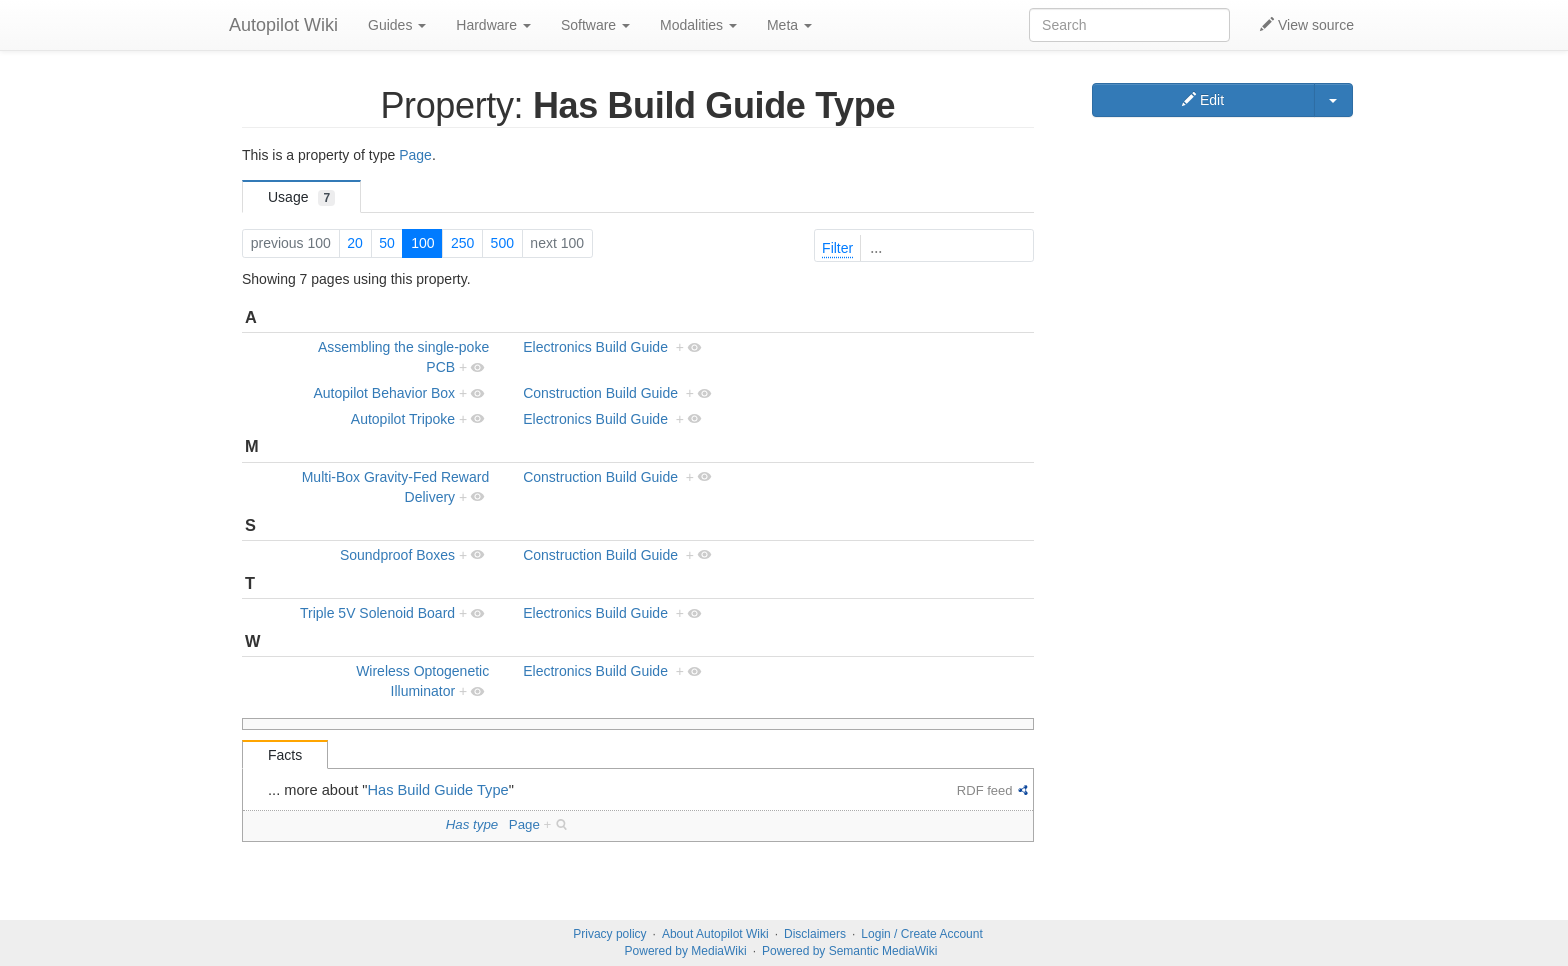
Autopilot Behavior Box (384, 393)
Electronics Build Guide (595, 347)
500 (502, 243)
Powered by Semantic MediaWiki (849, 951)
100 (422, 243)
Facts (285, 755)
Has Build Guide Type (438, 790)
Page (415, 155)
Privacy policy (609, 934)
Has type (472, 824)
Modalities (698, 25)
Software (595, 25)
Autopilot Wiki (283, 25)
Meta (789, 25)
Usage (301, 197)
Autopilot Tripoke (403, 419)
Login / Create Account (921, 934)
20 (355, 243)
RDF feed (985, 790)
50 (387, 243)
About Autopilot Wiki (715, 934)
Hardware (493, 25)
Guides (397, 25)
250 (462, 243)
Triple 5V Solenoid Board (377, 613)
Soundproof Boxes (397, 555)
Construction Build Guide (600, 393)
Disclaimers (815, 934)
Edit (1203, 100)
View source (1307, 25)
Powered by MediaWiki (686, 951)
